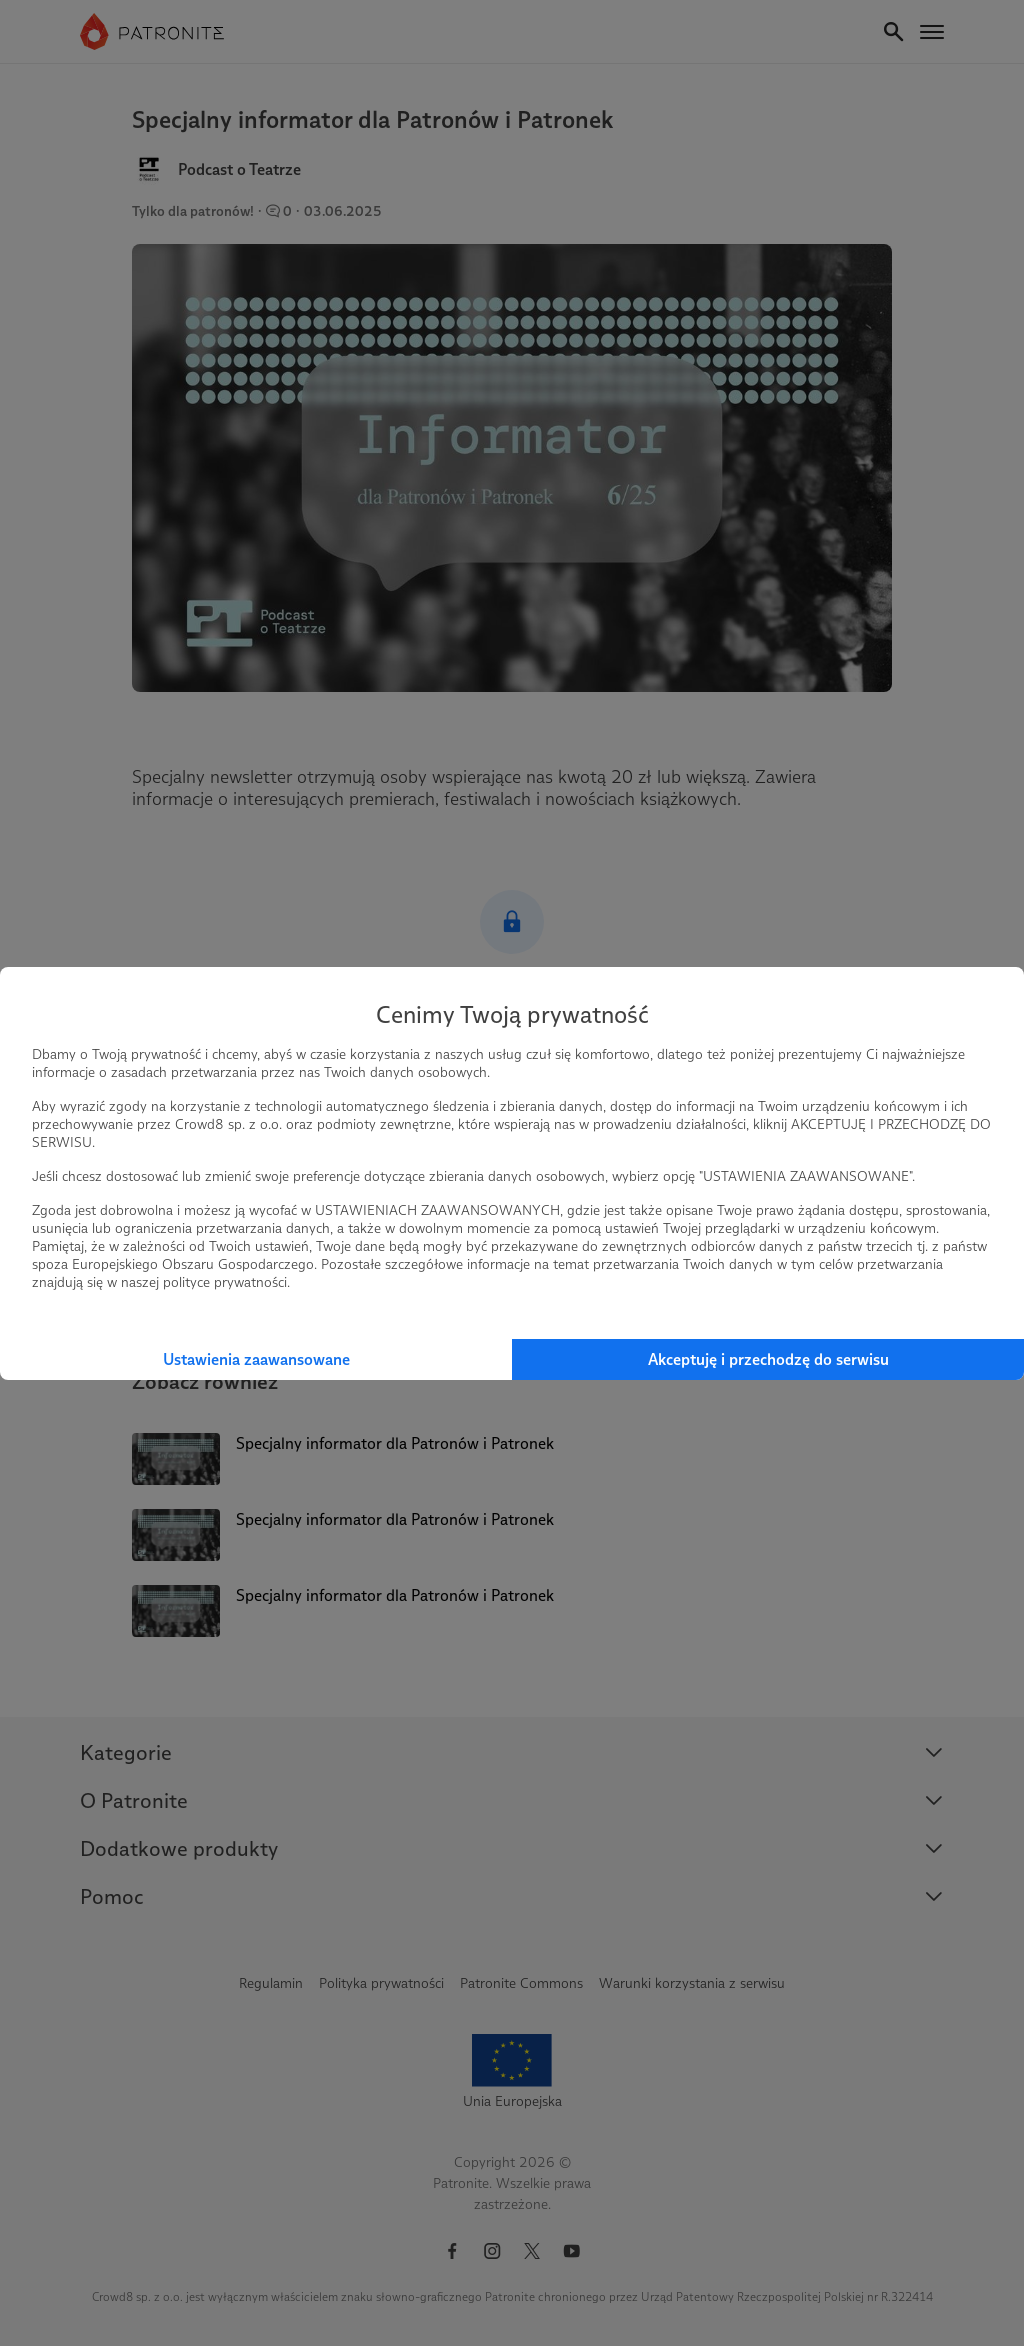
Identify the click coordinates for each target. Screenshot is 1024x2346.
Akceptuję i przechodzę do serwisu (768, 1359)
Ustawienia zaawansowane (256, 1359)
